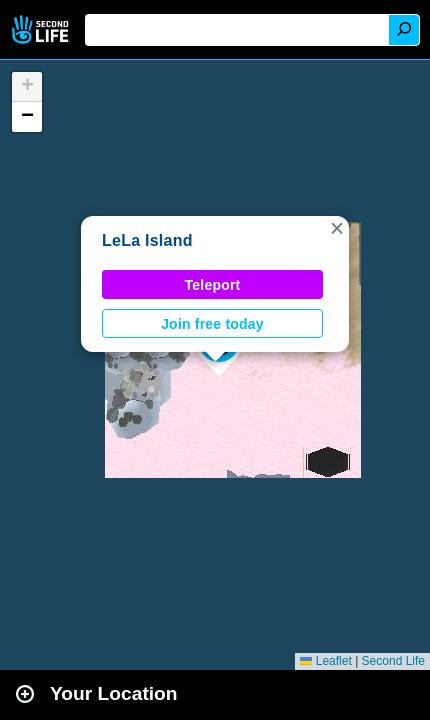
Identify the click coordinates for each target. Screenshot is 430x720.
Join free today (212, 324)
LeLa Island (147, 240)
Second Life (42, 29)
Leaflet (325, 661)
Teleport (213, 285)
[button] (337, 228)
